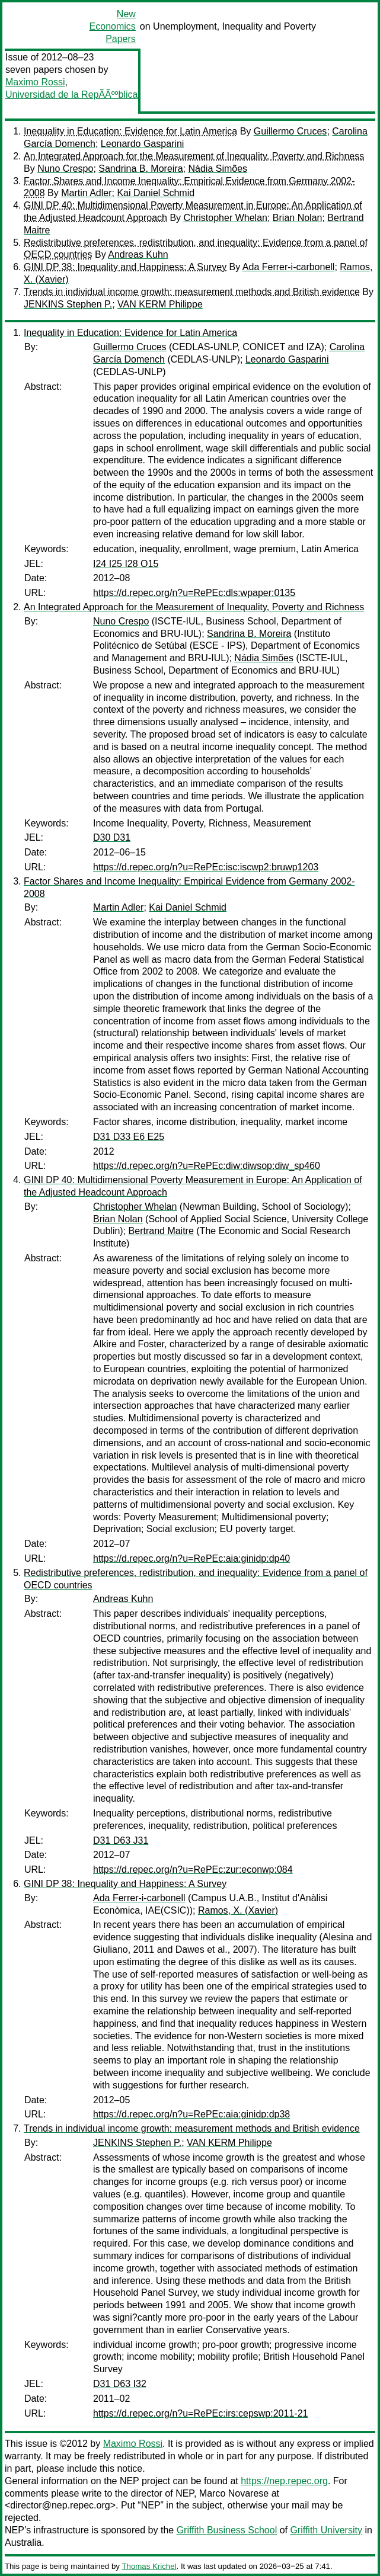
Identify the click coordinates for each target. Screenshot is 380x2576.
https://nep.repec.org (284, 2481)
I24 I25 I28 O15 (125, 564)
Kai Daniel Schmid (155, 193)
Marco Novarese (234, 2493)
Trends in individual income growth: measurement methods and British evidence (192, 292)
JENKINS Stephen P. (68, 304)
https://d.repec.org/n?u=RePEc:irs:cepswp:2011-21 (200, 2413)
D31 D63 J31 (120, 1840)
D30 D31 (111, 837)
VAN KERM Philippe (160, 304)
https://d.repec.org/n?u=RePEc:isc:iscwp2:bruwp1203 (205, 867)
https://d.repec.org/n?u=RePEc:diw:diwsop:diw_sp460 (206, 1166)
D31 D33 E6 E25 (128, 1137)
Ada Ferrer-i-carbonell (288, 267)
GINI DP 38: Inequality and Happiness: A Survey (125, 267)
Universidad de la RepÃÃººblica (71, 94)
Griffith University (326, 2530)
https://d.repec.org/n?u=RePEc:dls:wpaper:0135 (194, 593)
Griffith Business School (227, 2530)
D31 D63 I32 (119, 2384)
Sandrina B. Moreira (140, 169)
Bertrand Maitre (161, 1231)
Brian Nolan (297, 218)
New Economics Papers (113, 26)
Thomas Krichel (149, 2566)
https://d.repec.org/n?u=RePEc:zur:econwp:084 (193, 1869)
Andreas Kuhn (138, 254)
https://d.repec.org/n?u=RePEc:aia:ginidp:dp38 (191, 2114)
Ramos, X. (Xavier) (238, 1910)
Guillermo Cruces (290, 131)
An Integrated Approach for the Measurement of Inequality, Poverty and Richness (194, 156)
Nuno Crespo (65, 169)
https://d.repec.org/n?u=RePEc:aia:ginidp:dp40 (191, 1558)
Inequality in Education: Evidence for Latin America (130, 131)
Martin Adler (86, 193)
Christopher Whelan (225, 218)
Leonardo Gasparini (142, 144)
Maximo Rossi (35, 82)
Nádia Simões (217, 169)
